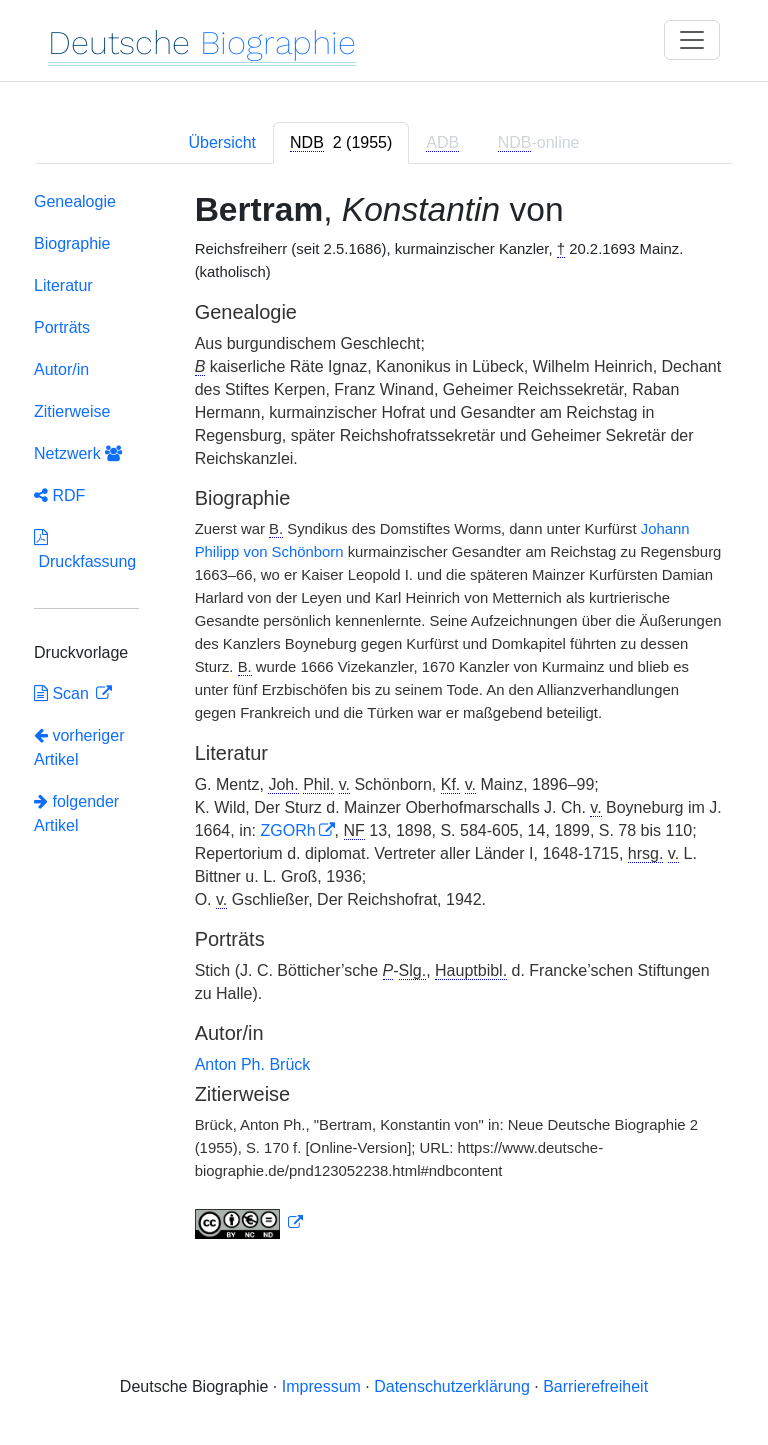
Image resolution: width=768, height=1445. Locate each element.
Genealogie (75, 201)
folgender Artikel (76, 813)
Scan (63, 693)
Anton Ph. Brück (253, 1064)
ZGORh (287, 830)
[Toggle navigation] (692, 40)
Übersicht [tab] (222, 142)
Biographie (72, 243)
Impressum (321, 1386)
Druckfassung (85, 549)
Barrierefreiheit (595, 1386)
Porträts (62, 327)
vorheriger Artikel (79, 747)
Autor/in (61, 369)
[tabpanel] (384, 719)
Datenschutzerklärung (452, 1386)
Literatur (63, 285)
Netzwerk (78, 453)
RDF (59, 495)
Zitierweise (72, 411)
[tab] (341, 143)
